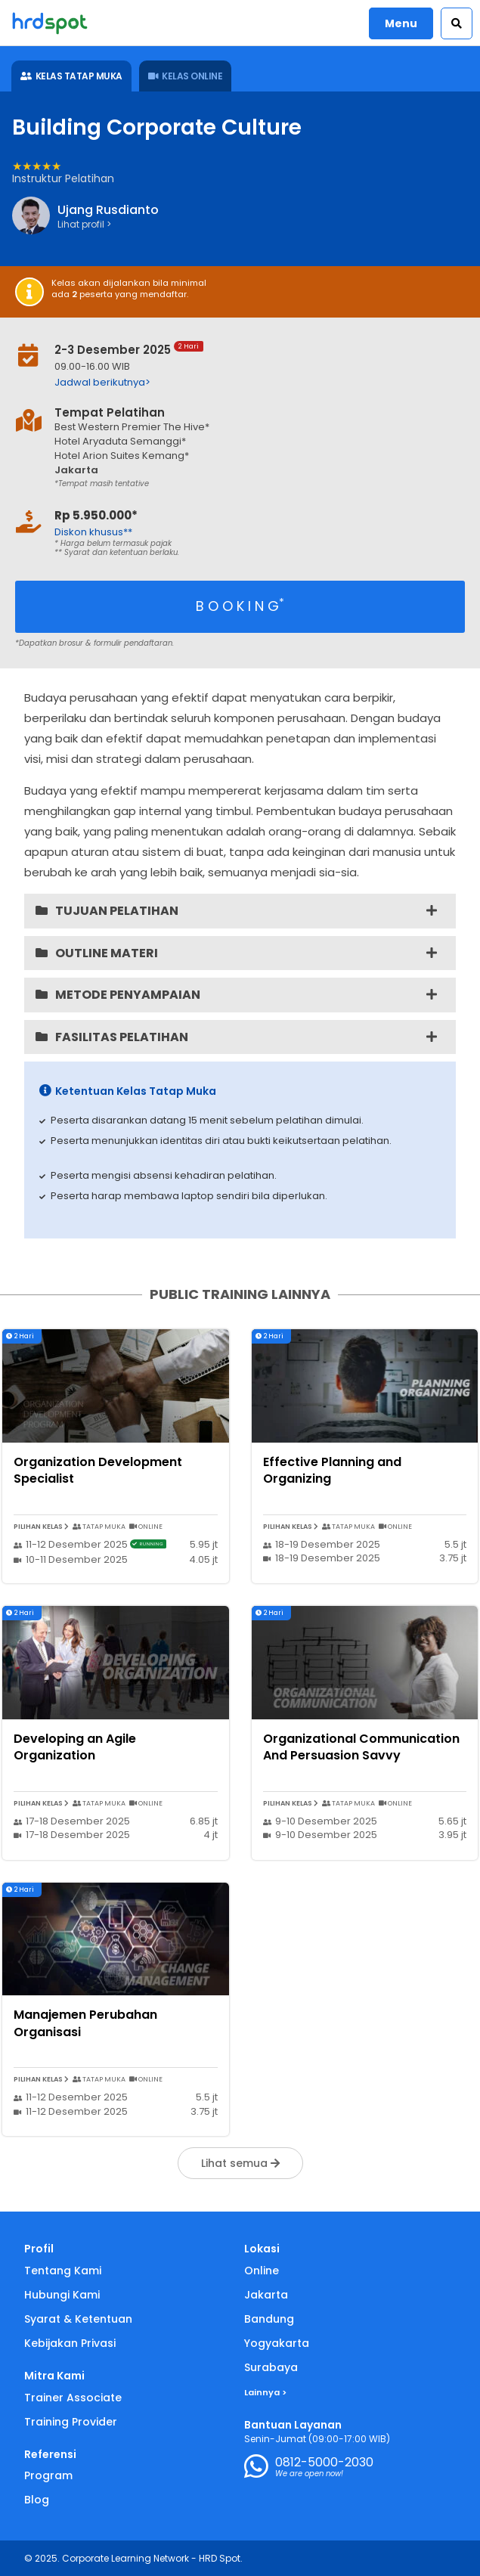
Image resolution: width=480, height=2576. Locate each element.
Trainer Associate (73, 2397)
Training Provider (70, 2421)
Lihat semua (240, 2163)
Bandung (269, 2318)
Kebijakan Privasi (70, 2343)
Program (48, 2475)
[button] (456, 23)
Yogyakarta (276, 2343)
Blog (36, 2499)
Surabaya (271, 2367)
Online (261, 2270)
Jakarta (266, 2294)
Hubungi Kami (62, 2294)
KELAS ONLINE (185, 76)
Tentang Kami (62, 2270)
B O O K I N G (240, 605)
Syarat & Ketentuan (78, 2318)
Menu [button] (401, 23)
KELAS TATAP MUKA (71, 76)
